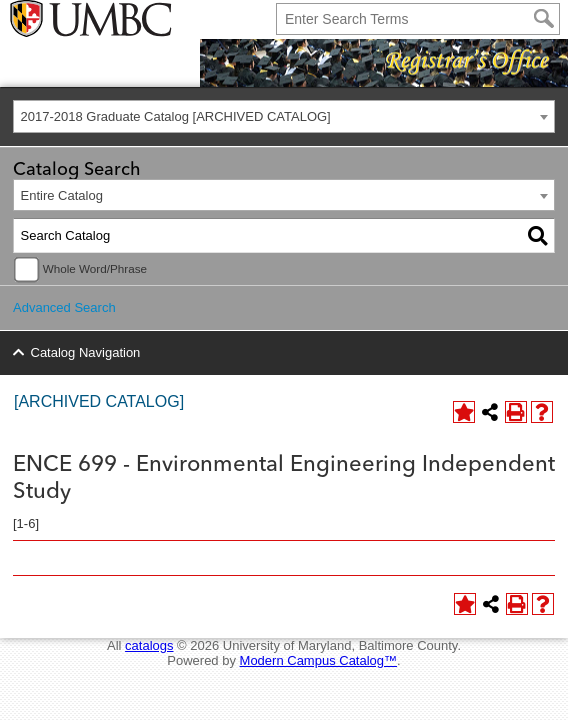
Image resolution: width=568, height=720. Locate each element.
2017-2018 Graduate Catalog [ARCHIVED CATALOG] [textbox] (176, 116)
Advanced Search (64, 307)
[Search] (544, 19)
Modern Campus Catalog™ (319, 660)
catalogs (149, 645)
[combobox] (284, 116)
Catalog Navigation (86, 352)
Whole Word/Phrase (95, 268)
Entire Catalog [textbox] (62, 195)
